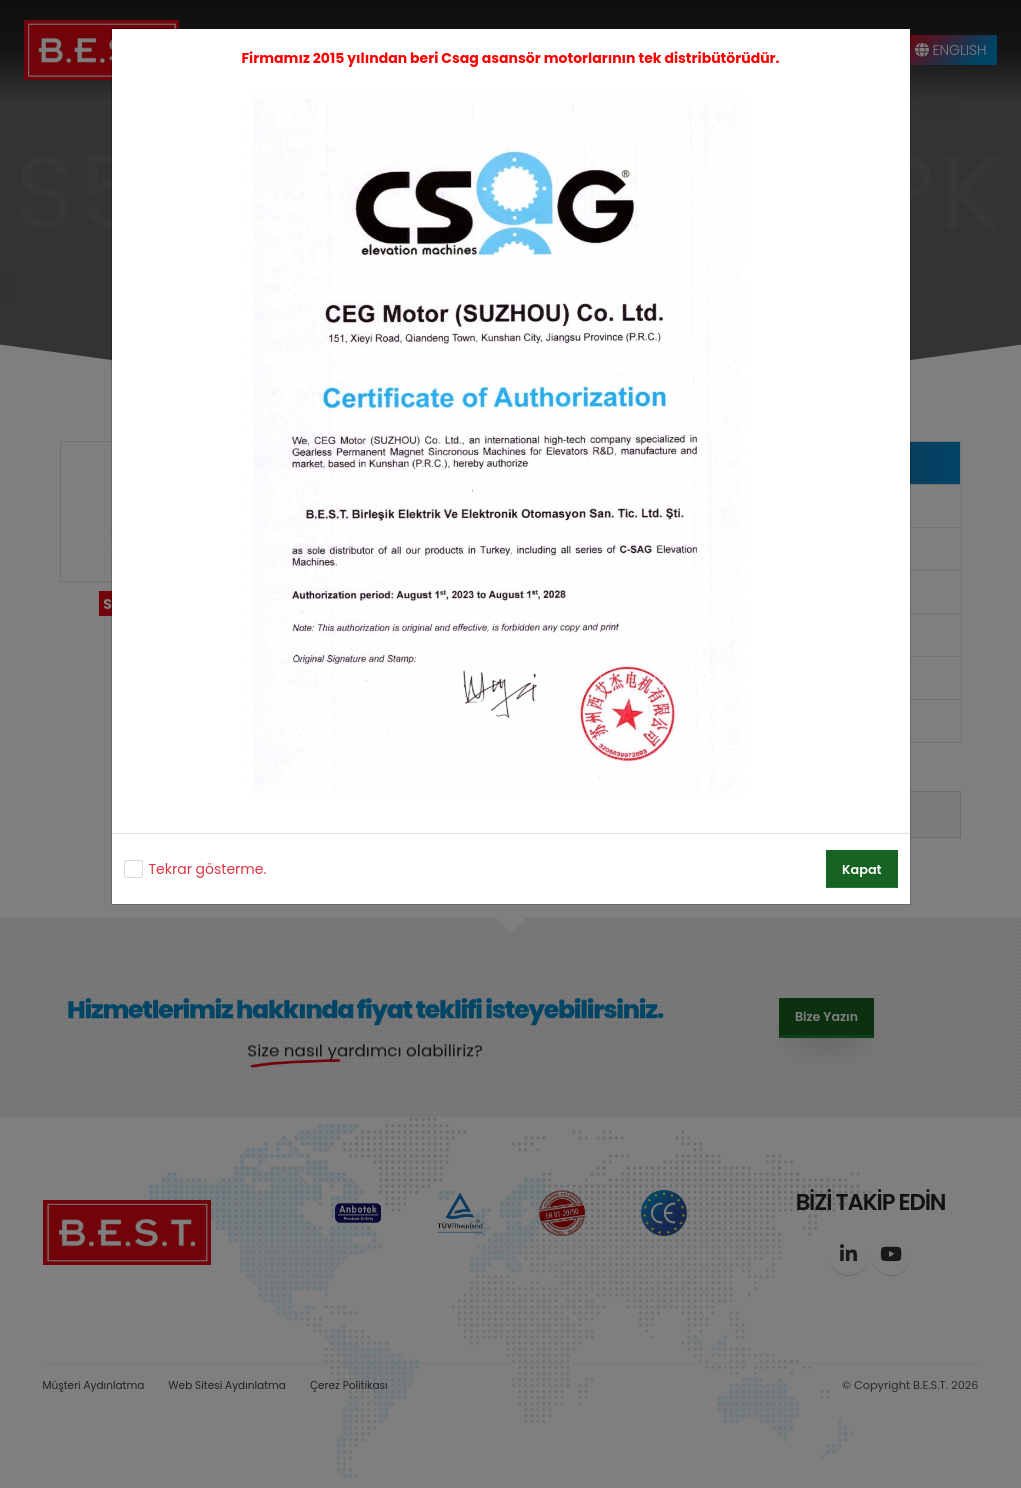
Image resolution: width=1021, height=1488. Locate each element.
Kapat (861, 869)
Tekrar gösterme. (208, 869)
